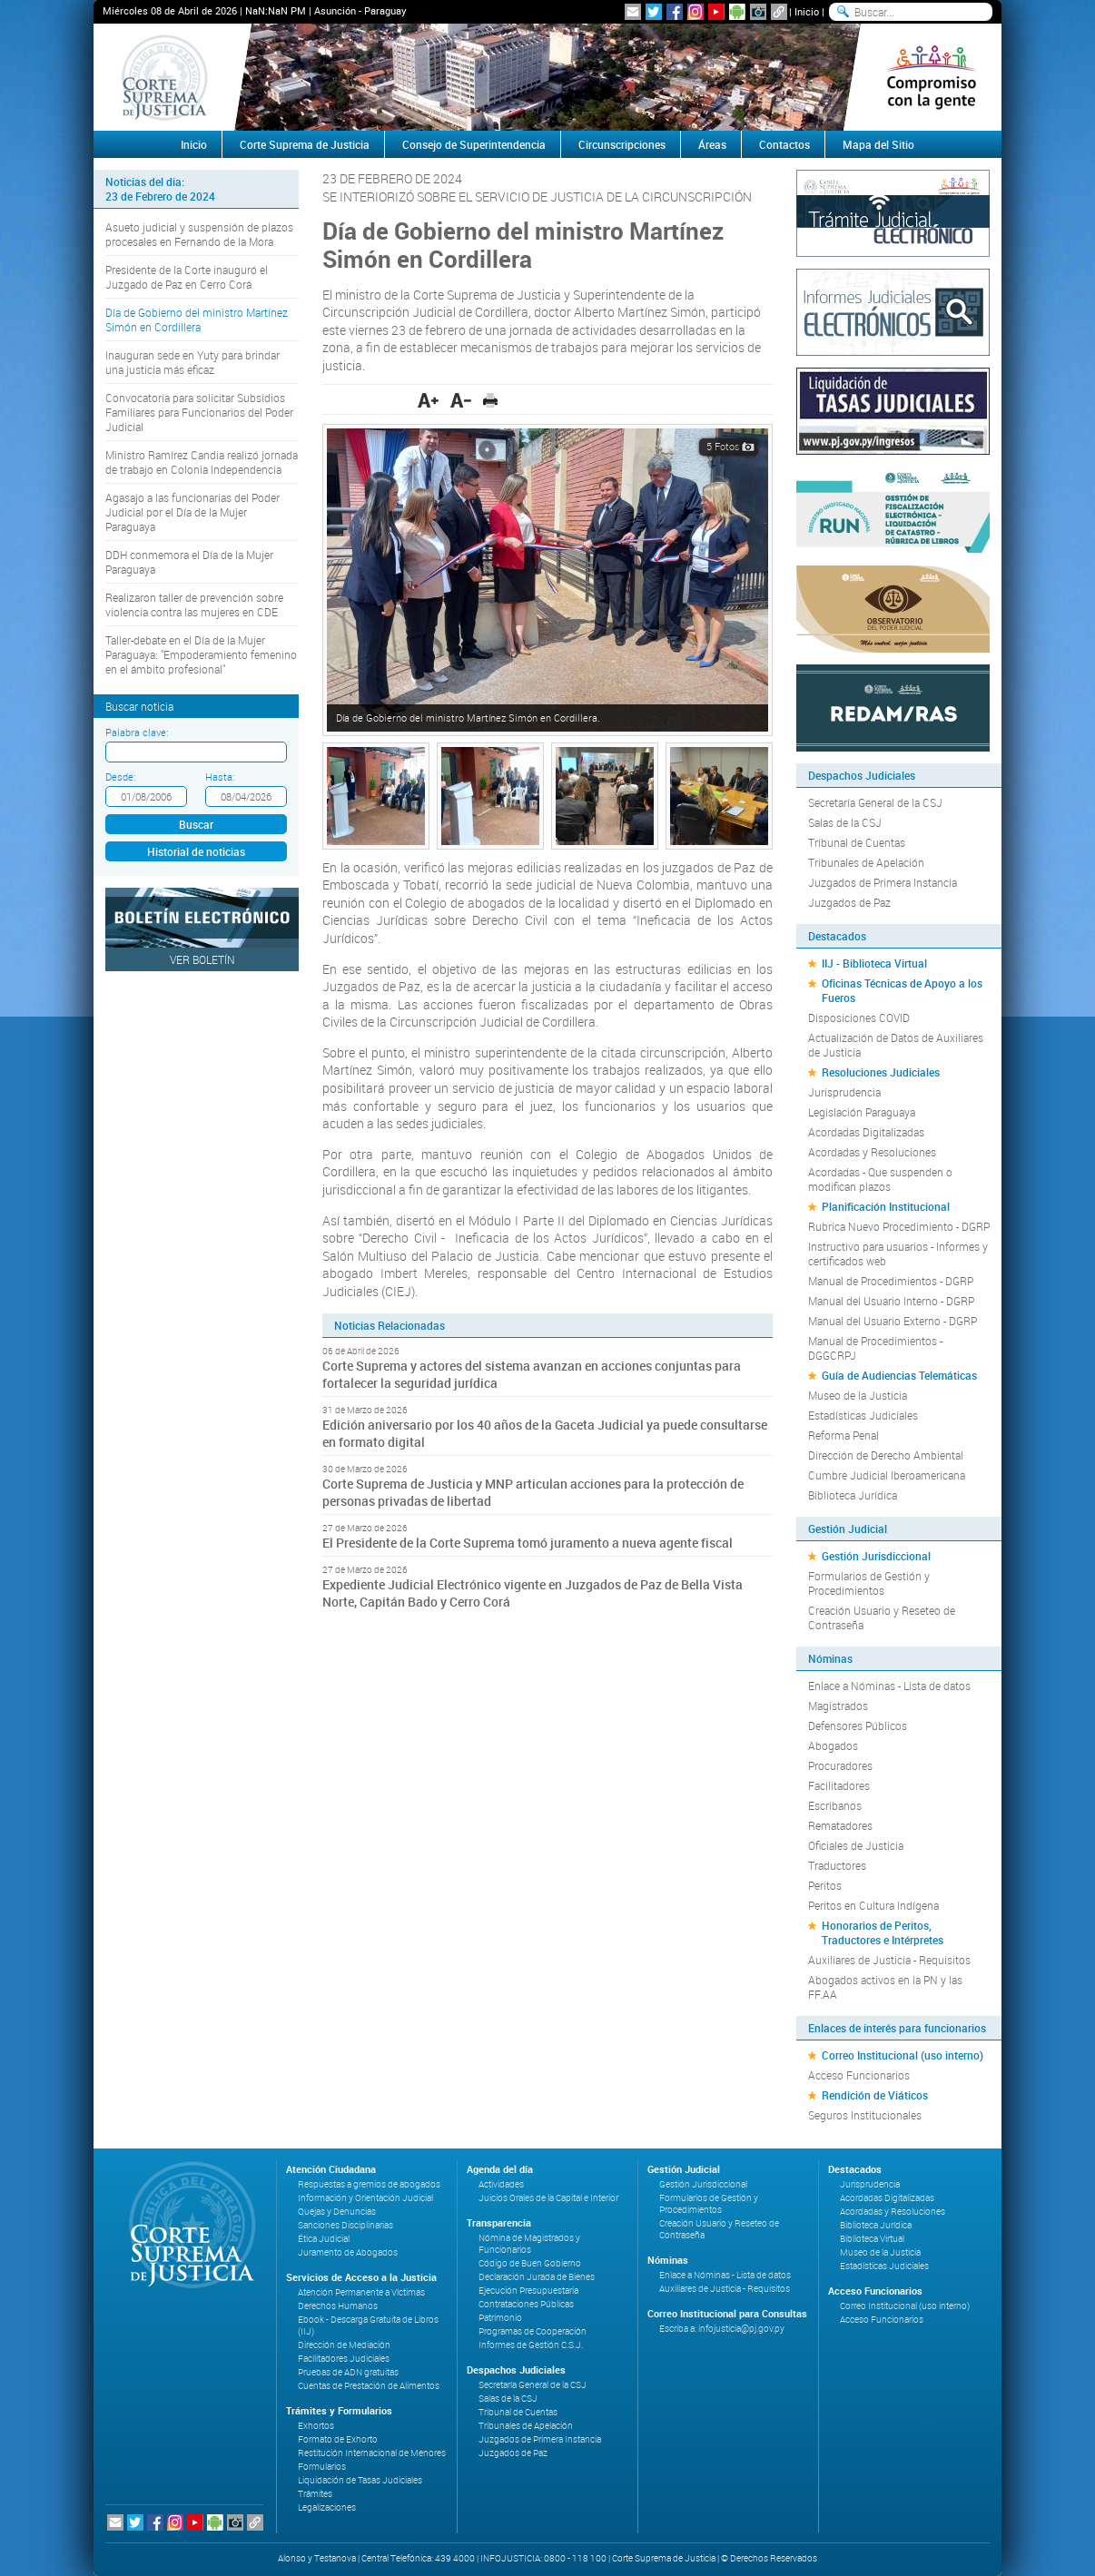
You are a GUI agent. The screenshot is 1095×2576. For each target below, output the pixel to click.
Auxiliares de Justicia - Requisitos (889, 1959)
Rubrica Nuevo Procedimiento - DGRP (899, 1226)
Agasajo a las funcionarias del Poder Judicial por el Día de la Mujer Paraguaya (192, 512)
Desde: (120, 776)
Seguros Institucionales (865, 2115)
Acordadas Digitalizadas (866, 1132)
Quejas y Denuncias (337, 2211)
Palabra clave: (136, 732)
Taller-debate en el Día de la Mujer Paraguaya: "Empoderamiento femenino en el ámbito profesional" (201, 654)
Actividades (501, 2184)
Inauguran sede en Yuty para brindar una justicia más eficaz (192, 362)
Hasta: (219, 776)
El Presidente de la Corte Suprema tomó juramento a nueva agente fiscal (527, 1542)
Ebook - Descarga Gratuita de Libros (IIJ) (368, 2325)
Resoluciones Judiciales (881, 1072)
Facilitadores (839, 1785)
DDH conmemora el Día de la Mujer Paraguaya (189, 561)
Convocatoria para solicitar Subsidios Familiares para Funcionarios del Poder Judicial (199, 412)
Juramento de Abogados (348, 2252)
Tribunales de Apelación (866, 862)
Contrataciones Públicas (526, 2304)
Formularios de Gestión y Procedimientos (869, 1583)
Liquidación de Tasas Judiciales (360, 2480)
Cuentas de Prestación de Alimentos (368, 2386)
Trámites (315, 2494)
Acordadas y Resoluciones (872, 1152)
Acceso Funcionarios (859, 2075)
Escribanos (835, 1805)
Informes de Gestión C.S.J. (530, 2345)
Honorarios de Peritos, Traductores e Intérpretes (882, 1932)
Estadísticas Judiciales (863, 1415)
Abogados (833, 1745)
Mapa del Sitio (878, 144)
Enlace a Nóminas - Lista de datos (889, 1685)
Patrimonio (500, 2318)
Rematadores (840, 1825)
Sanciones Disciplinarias (345, 2225)
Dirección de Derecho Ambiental (885, 1455)
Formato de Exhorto (338, 2439)
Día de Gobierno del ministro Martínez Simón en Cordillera (196, 319)
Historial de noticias (196, 851)
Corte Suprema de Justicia (305, 144)
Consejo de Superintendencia (474, 144)
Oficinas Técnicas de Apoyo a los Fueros (902, 990)
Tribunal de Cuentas (856, 842)
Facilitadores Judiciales (344, 2359)
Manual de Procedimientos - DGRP (890, 1280)
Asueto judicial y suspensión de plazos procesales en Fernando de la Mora (199, 234)
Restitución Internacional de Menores (372, 2453)
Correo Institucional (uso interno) (902, 2055)
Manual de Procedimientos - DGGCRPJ (875, 1347)
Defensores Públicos (857, 1725)
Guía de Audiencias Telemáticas (899, 1375)
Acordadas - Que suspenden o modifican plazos (880, 1179)
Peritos (825, 1885)
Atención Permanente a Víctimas (361, 2292)
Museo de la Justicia (857, 1395)
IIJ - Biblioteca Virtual (874, 963)
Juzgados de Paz (849, 902)
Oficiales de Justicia (855, 1845)
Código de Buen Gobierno (529, 2263)
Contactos (784, 144)
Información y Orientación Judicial (365, 2198)
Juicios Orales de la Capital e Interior (548, 2198)
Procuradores (840, 1765)
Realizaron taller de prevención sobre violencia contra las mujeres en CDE (194, 604)
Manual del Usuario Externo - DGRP (892, 1320)
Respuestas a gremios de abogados (369, 2184)
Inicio (806, 11)
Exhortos (316, 2426)
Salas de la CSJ (845, 822)
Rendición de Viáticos (875, 2095)
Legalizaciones (327, 2507)
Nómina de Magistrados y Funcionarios (529, 2244)
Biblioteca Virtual (872, 2239)
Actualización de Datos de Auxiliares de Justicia (895, 1044)
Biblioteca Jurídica (852, 1495)
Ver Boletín (202, 959)
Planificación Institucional (886, 1206)
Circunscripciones (622, 144)
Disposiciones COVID (859, 1017)
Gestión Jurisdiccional (876, 1556)
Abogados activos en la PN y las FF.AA (885, 1986)
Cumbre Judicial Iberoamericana (886, 1475)
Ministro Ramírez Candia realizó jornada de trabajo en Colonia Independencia (201, 462)
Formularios (322, 2467)
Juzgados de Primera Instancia (882, 882)
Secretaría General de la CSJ (875, 802)
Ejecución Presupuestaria (528, 2290)
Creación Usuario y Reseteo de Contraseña (881, 1617)
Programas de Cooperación (532, 2331)
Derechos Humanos (338, 2306)
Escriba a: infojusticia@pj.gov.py (721, 2329)
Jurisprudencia (844, 1092)
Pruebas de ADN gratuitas (348, 2372)
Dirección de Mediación (344, 2345)
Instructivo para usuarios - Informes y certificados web (898, 1253)
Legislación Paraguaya (861, 1112)
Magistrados (838, 1705)
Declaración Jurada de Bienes (536, 2277)
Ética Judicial (324, 2239)
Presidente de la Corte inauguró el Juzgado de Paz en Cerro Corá (186, 276)
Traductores (837, 1865)
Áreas (712, 144)
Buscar (196, 824)
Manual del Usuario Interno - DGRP (891, 1300)
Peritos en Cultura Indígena (873, 1905)
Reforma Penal (843, 1435)
